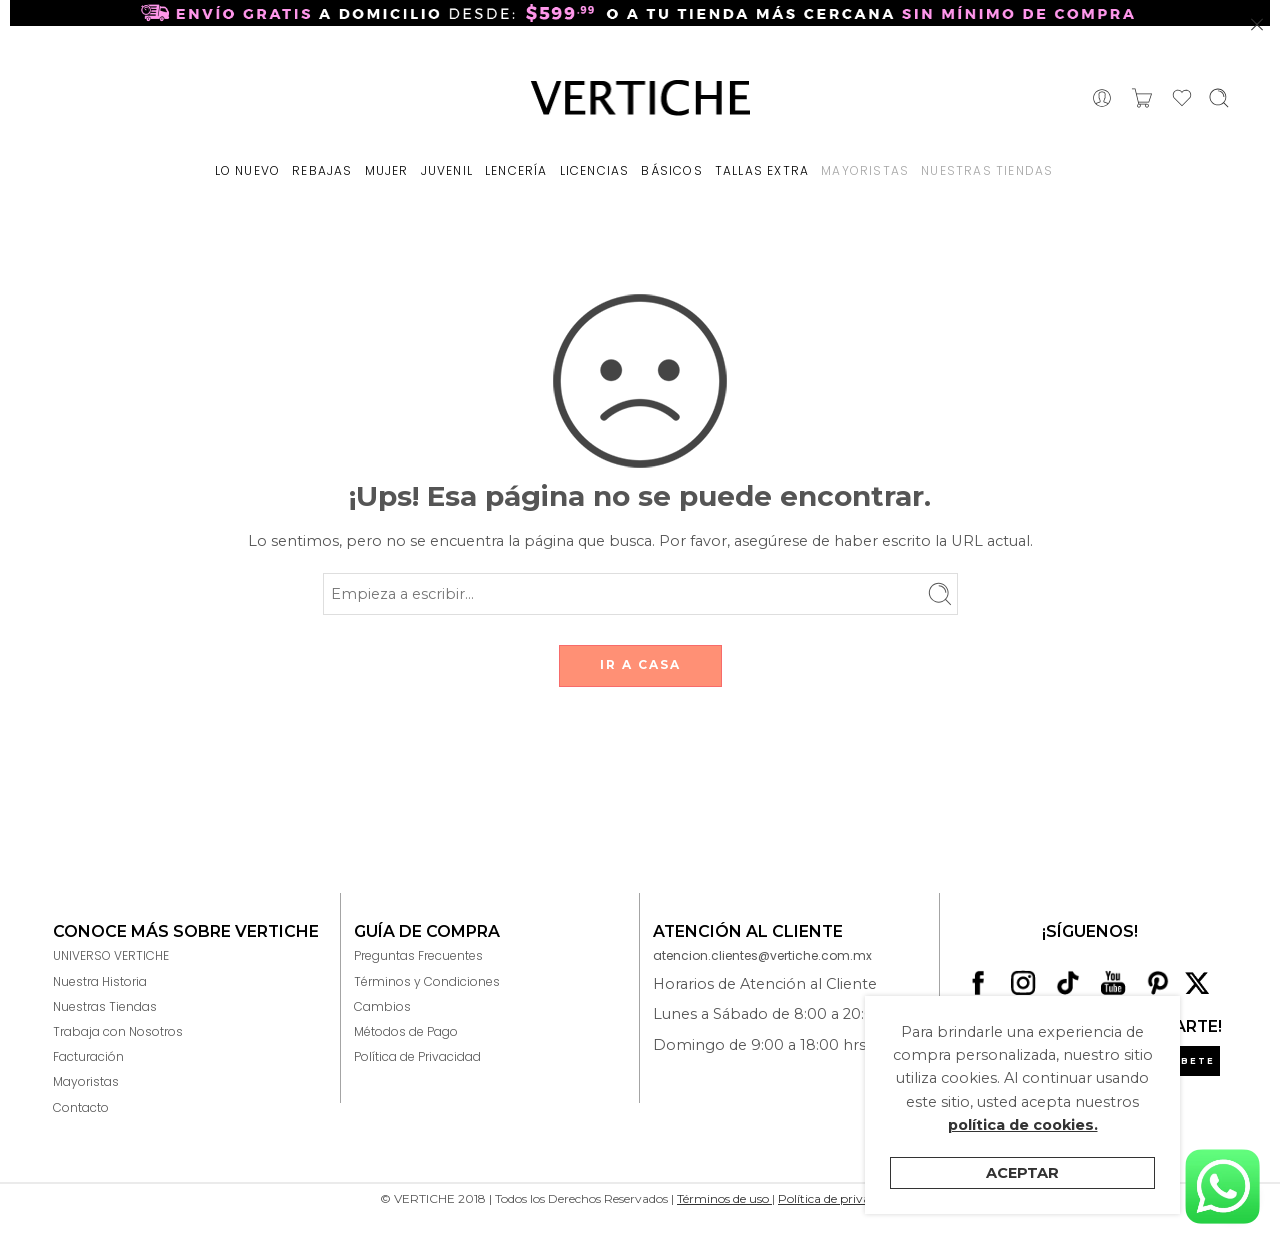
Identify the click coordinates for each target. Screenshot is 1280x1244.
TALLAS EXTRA (762, 170)
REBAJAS (322, 170)
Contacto (81, 1107)
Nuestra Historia (100, 981)
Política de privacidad (839, 1198)
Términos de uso (724, 1198)
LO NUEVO (248, 170)
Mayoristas (86, 1081)
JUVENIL (447, 170)
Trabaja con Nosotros (118, 1031)
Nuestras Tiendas (105, 1006)
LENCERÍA (516, 170)
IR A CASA (640, 664)
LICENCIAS (595, 170)
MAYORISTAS (865, 170)
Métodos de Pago (406, 1031)
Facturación (88, 1056)
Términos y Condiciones (427, 981)
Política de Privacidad (417, 1056)
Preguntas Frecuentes (418, 955)
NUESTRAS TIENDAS (987, 170)
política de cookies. (1023, 1125)
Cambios (382, 1006)
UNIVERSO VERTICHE (111, 955)
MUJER (387, 170)
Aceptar (1022, 1173)
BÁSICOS (671, 170)
